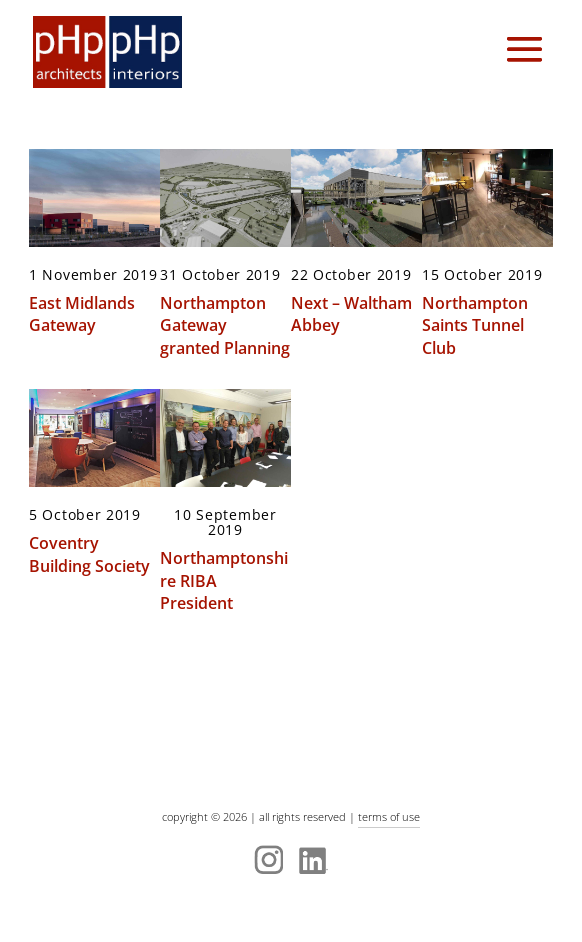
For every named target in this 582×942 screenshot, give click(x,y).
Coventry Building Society (89, 554)
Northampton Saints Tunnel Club (475, 325)
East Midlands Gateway (82, 314)
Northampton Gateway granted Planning (225, 325)
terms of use (389, 816)
